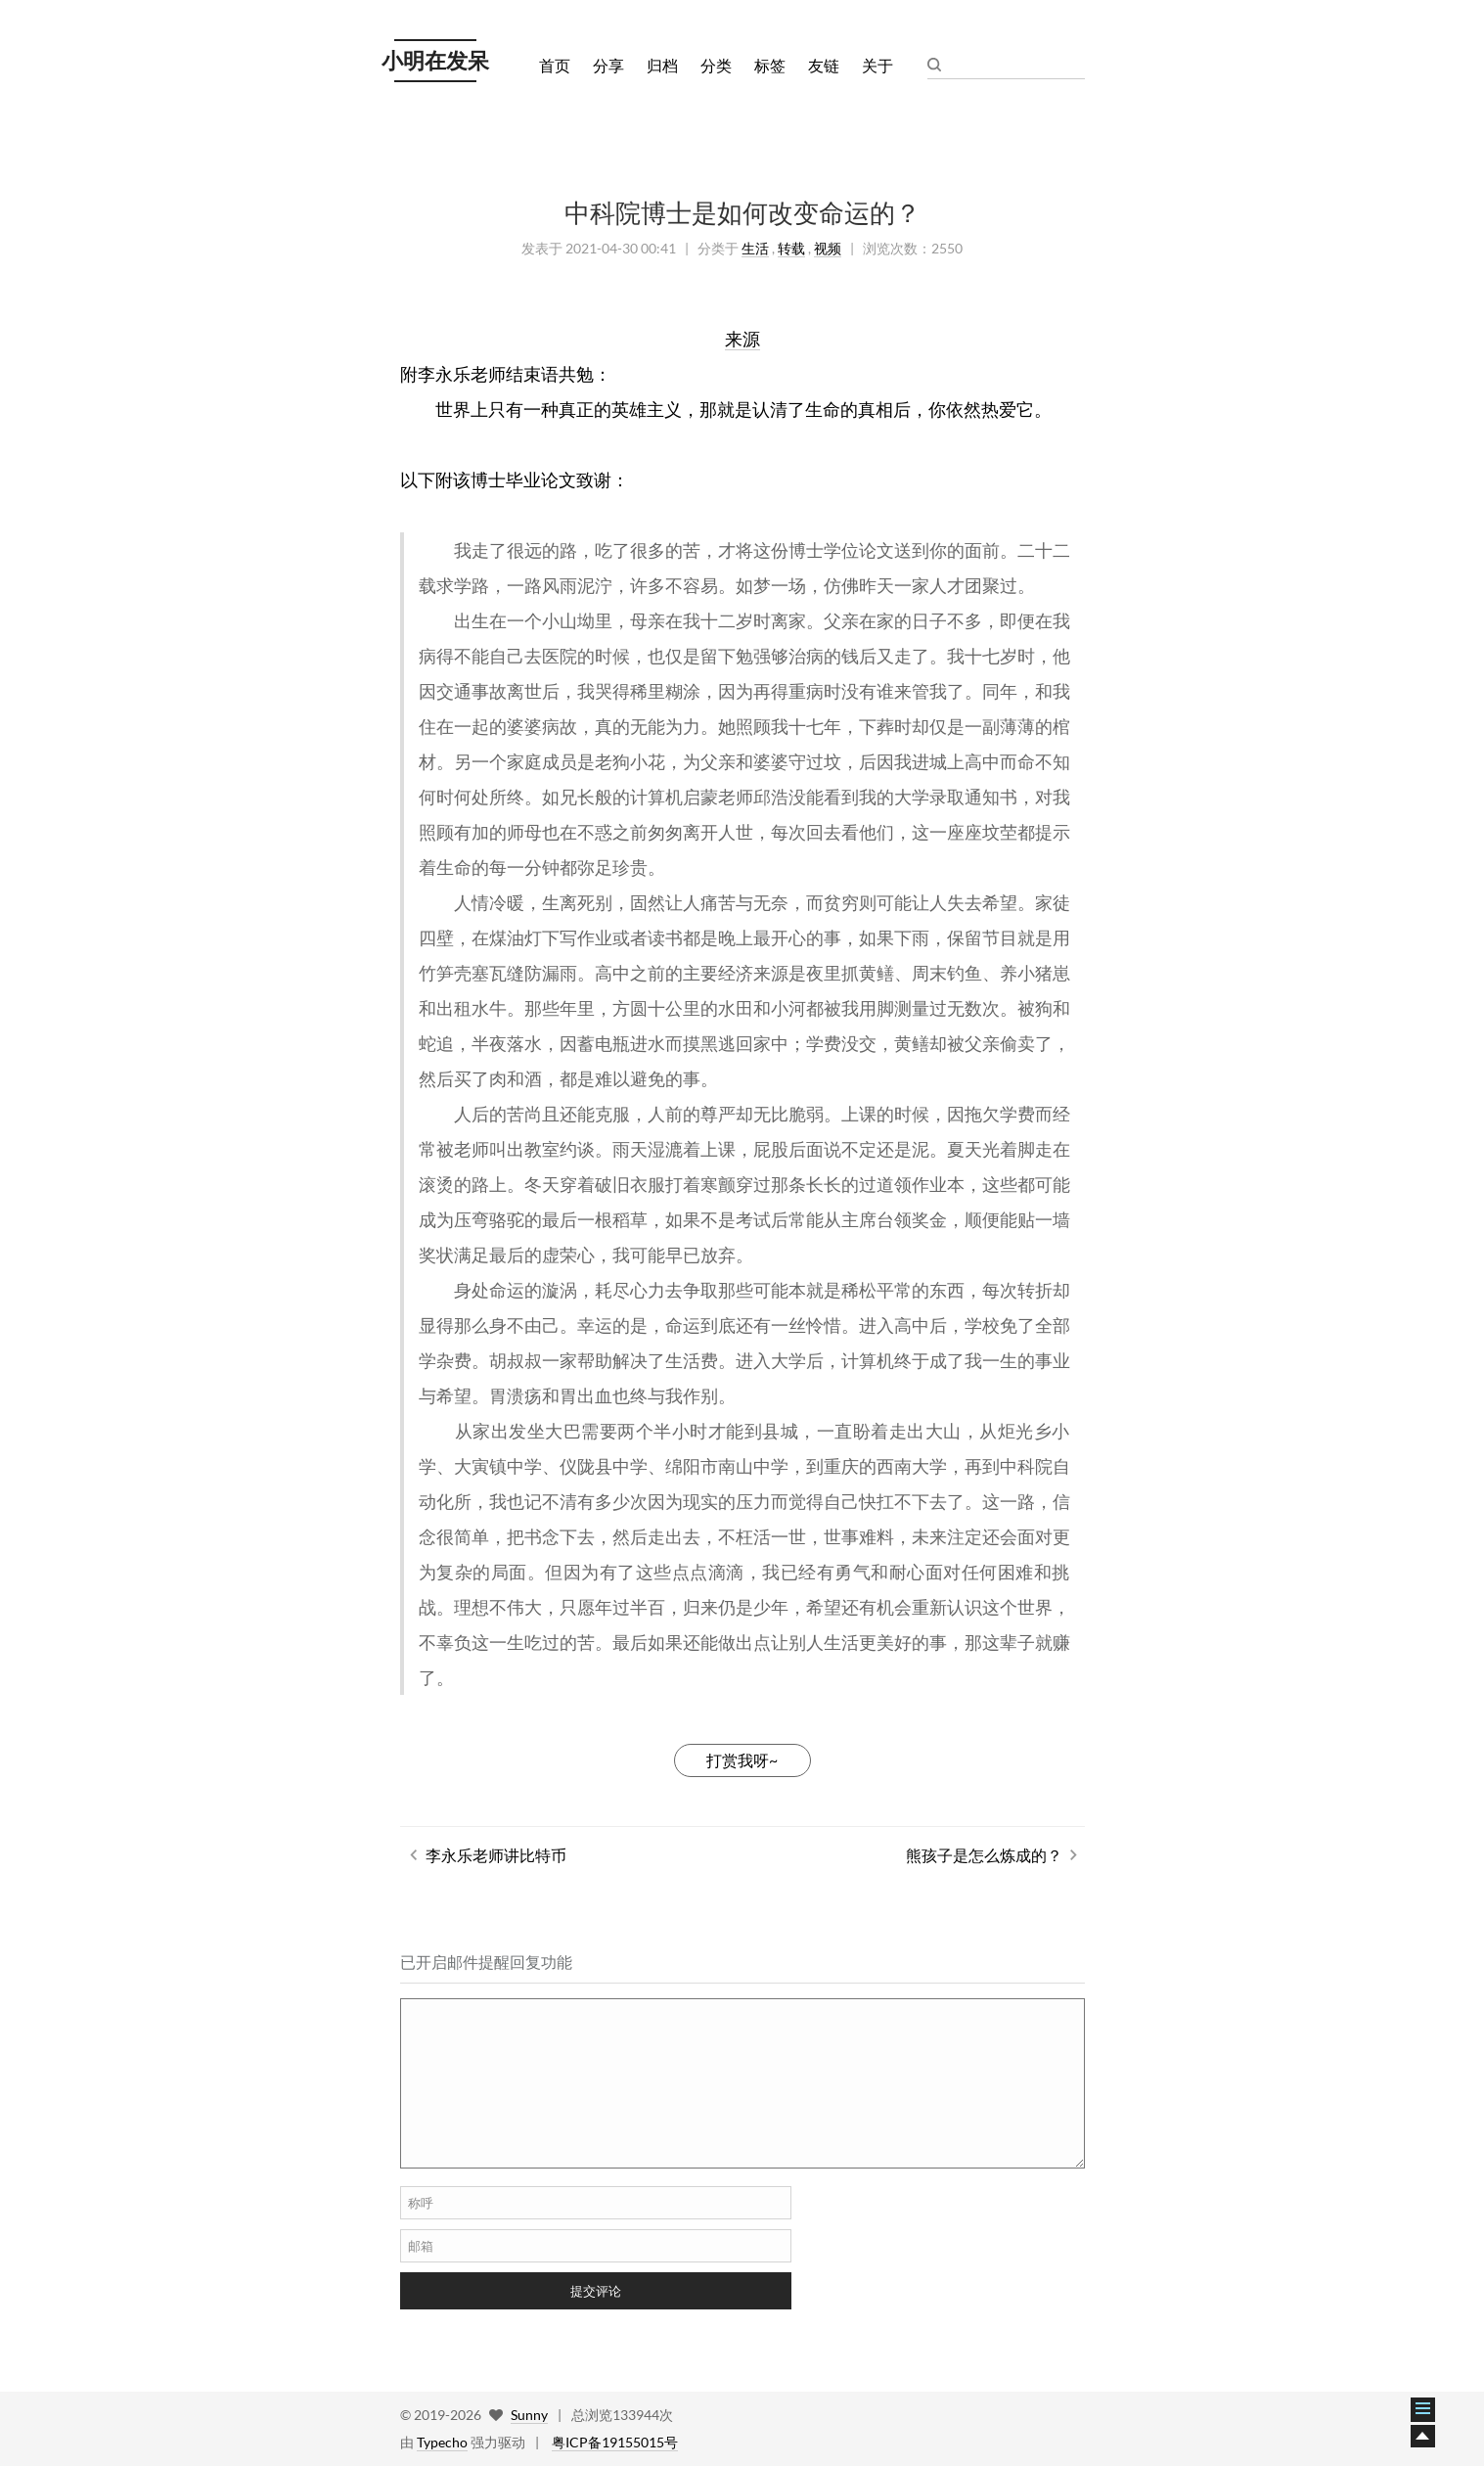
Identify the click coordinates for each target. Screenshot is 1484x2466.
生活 (755, 248)
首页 (554, 65)
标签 (770, 65)
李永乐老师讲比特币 (496, 1855)
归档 (662, 65)
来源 (742, 338)
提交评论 (595, 2291)
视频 (827, 248)
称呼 (420, 2203)
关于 (877, 65)
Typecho (442, 2442)
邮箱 (420, 2246)
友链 (823, 65)
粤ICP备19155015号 (615, 2442)
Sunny (529, 2414)
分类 (716, 65)
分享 (608, 65)
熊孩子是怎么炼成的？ (984, 1855)
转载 (791, 248)
